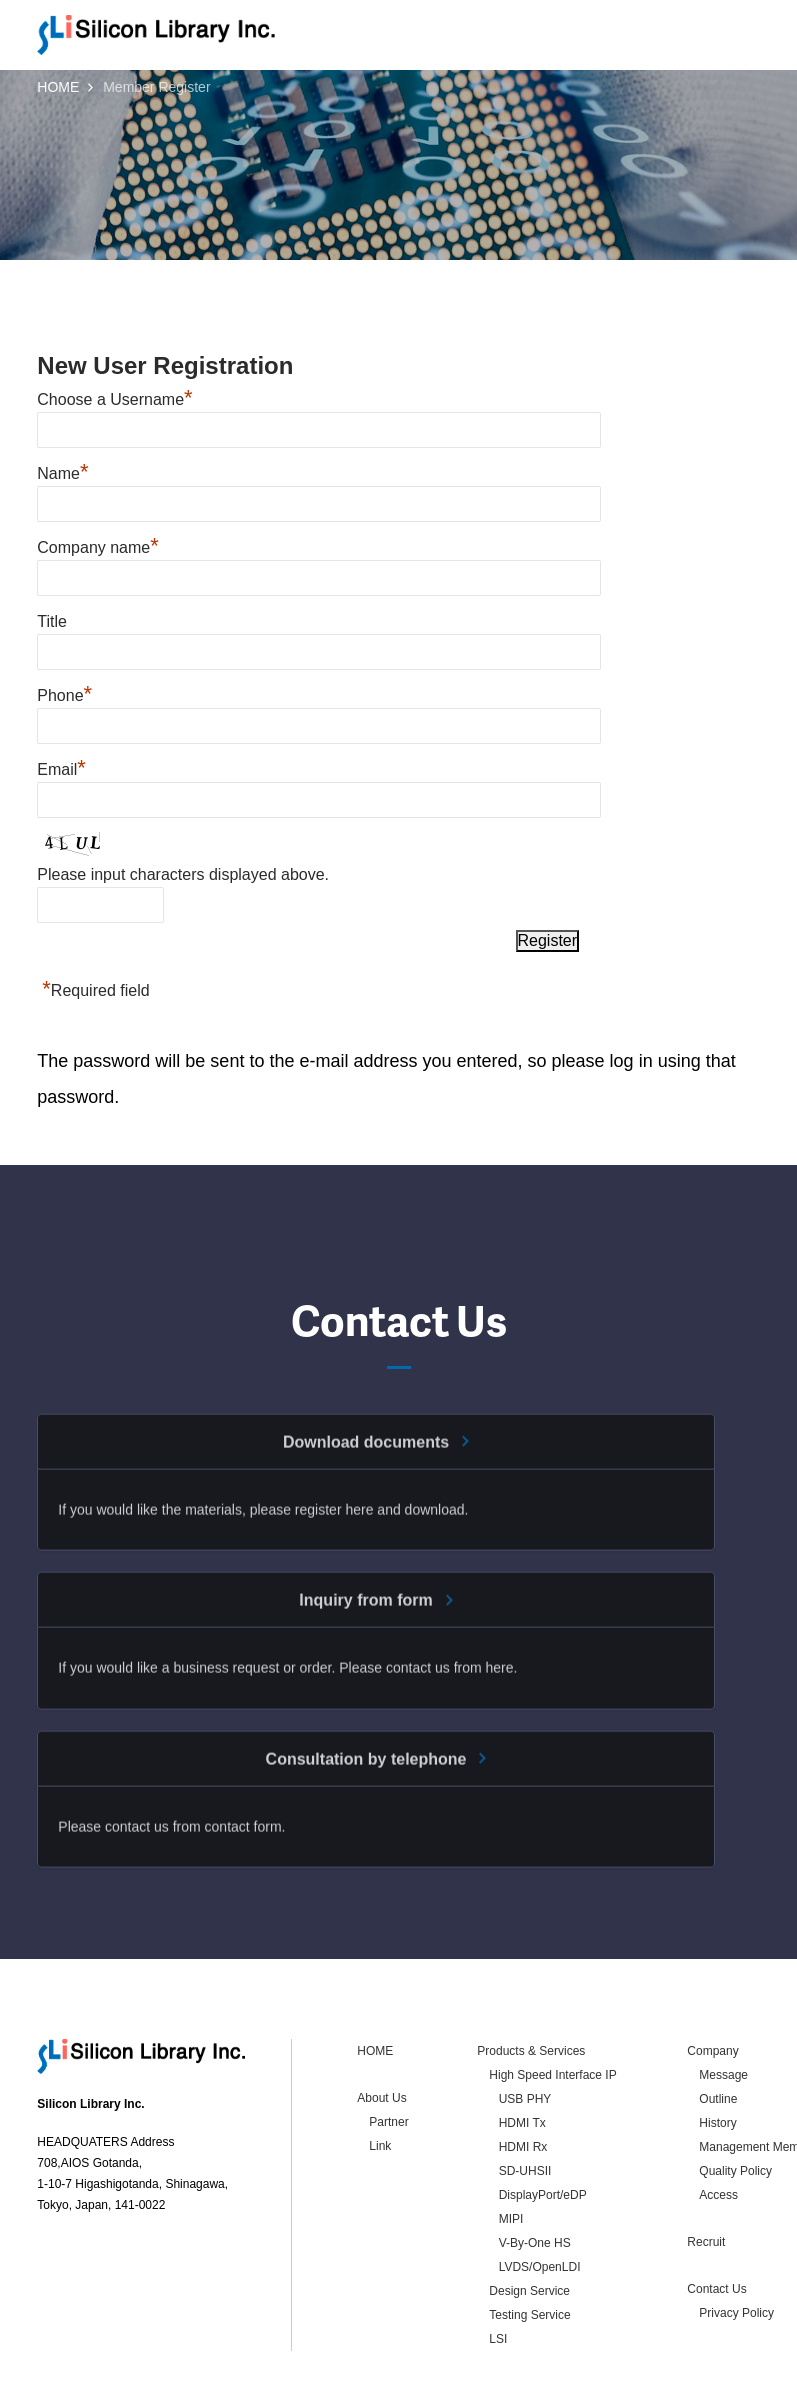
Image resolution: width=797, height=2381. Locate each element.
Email (61, 769)
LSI (498, 2249)
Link (380, 2056)
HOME (58, 87)
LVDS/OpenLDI (540, 2177)
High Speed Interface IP (552, 1985)
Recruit (706, 2152)
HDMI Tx (522, 2033)
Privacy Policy (736, 2223)
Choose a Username (114, 399)
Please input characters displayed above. (183, 874)
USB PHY (525, 2009)
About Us (381, 2008)
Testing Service (529, 2225)
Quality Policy (735, 2081)
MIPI (511, 2129)
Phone (64, 695)
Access (718, 2105)
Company (712, 1961)
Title (52, 621)
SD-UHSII (525, 2081)
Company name (98, 547)
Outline (718, 2009)
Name (62, 473)
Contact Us (716, 2199)
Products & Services (531, 1961)
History (717, 2033)
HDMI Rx (523, 2057)
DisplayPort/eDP (543, 2105)
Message (723, 1985)
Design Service (529, 2201)
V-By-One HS (535, 2153)
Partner (388, 2032)
